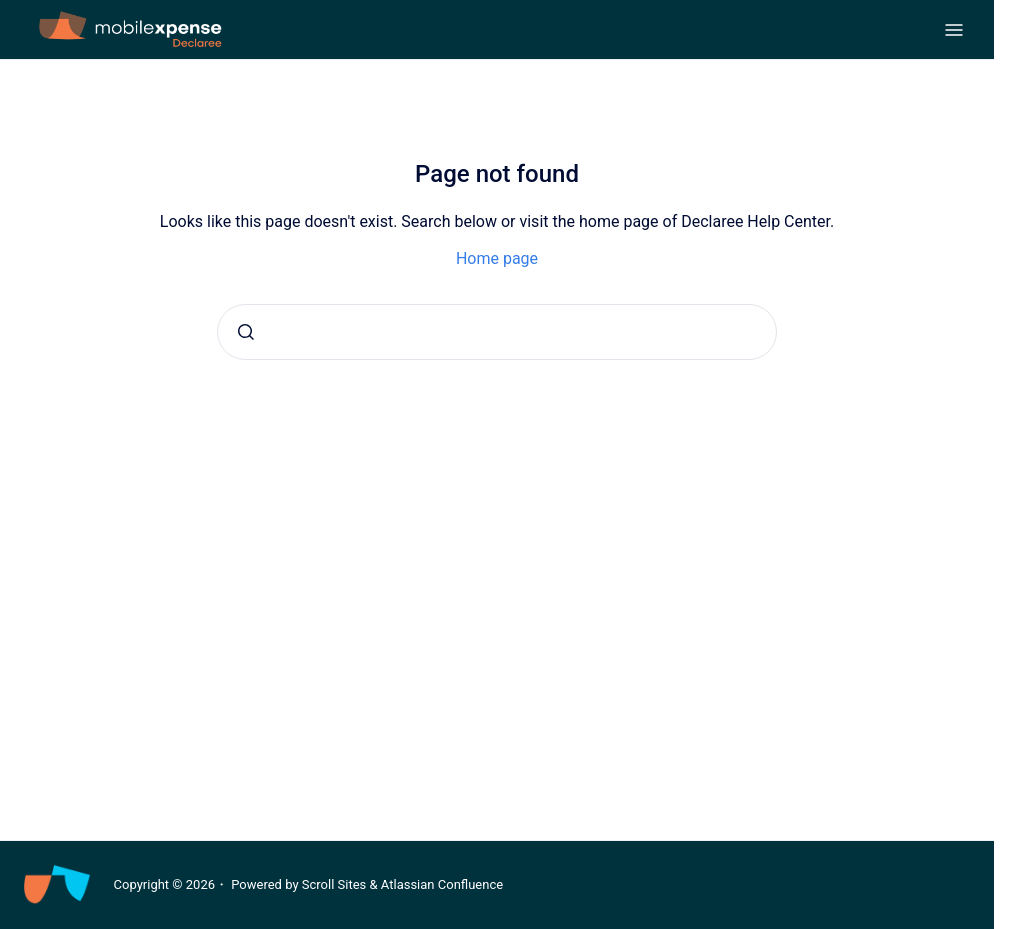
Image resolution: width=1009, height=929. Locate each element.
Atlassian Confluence (442, 884)
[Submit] (246, 332)
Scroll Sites (334, 884)
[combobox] (497, 332)
